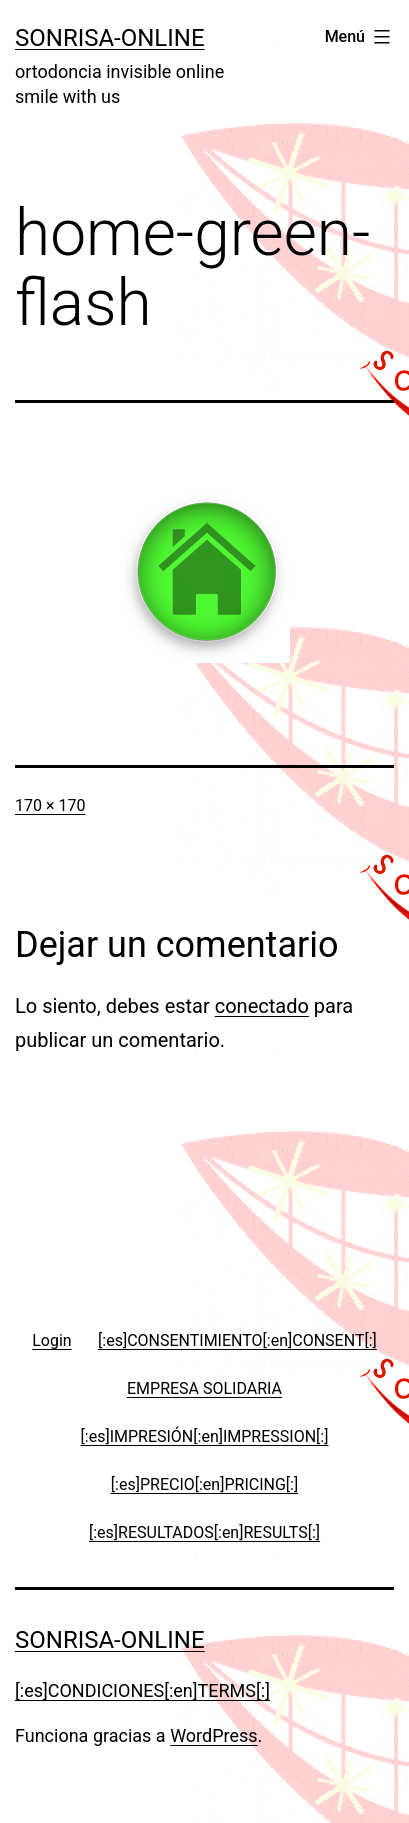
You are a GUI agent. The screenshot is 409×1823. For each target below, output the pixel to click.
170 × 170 (50, 805)
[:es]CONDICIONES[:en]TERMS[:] (142, 1690)
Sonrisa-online (110, 38)
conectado (262, 1006)
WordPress (213, 1735)
